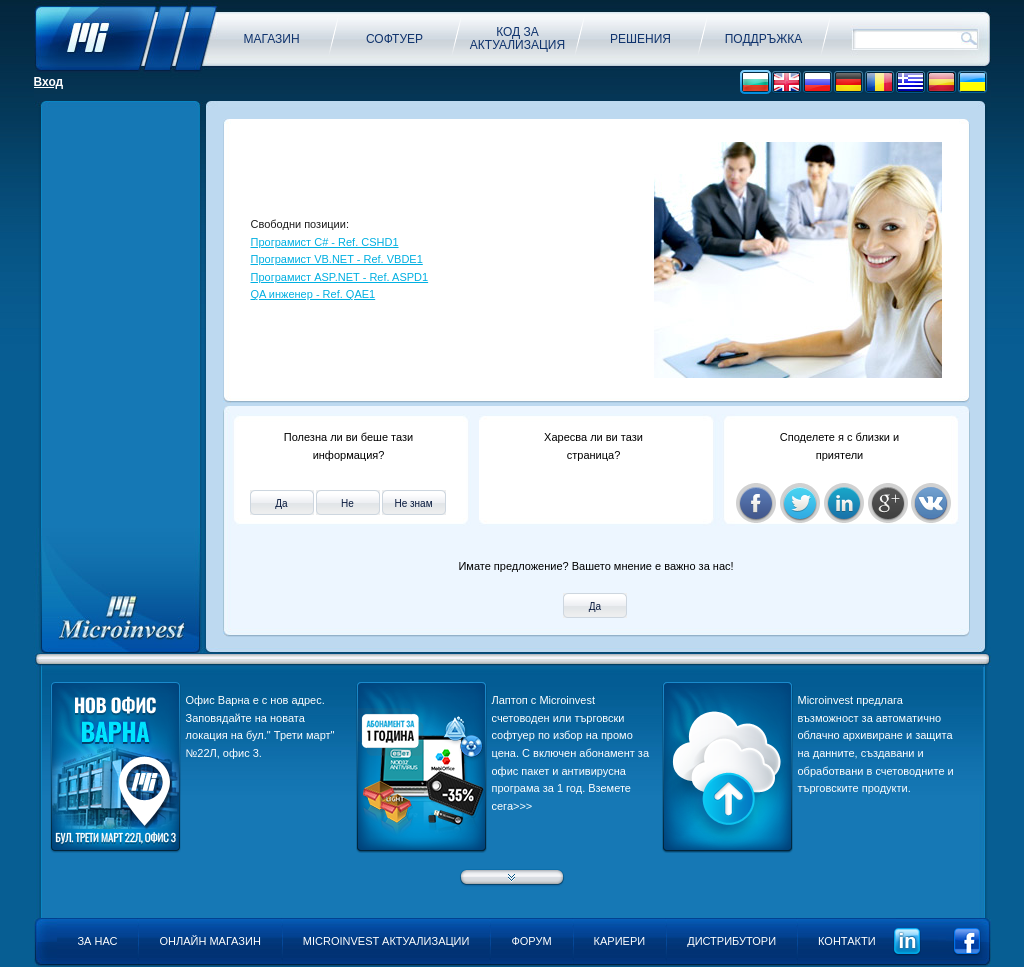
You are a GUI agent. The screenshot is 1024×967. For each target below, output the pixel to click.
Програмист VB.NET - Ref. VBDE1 (337, 259)
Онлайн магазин (209, 941)
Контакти (847, 941)
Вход (49, 82)
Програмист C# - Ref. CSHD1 (325, 242)
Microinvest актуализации (386, 941)
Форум (531, 941)
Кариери (620, 941)
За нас (97, 941)
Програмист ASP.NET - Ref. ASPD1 (340, 277)
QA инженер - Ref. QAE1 (313, 294)
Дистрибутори (731, 941)
